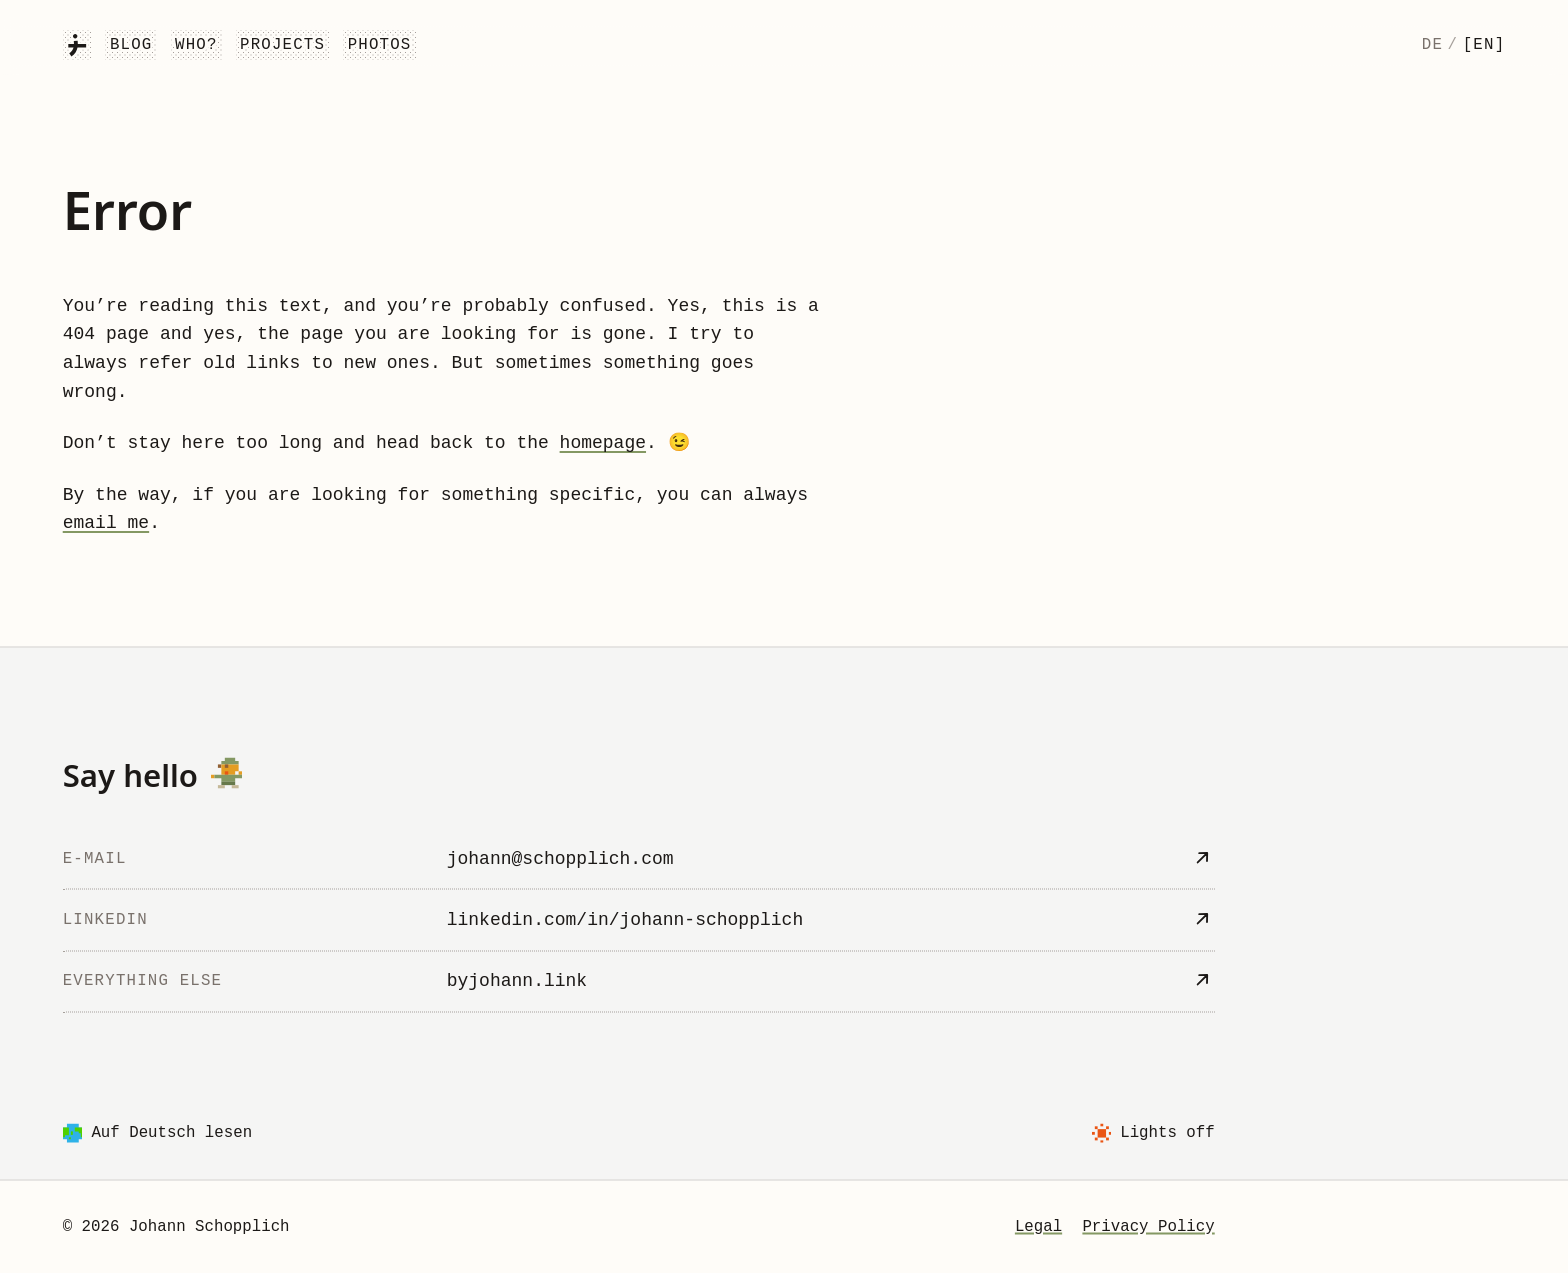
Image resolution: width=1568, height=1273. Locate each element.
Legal (1038, 1226)
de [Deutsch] (1432, 45)
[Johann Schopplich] (77, 44)
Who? (196, 45)
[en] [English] (1484, 45)
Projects (282, 45)
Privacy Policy (1148, 1226)
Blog (131, 45)
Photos (380, 45)
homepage (603, 443)
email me (106, 523)
